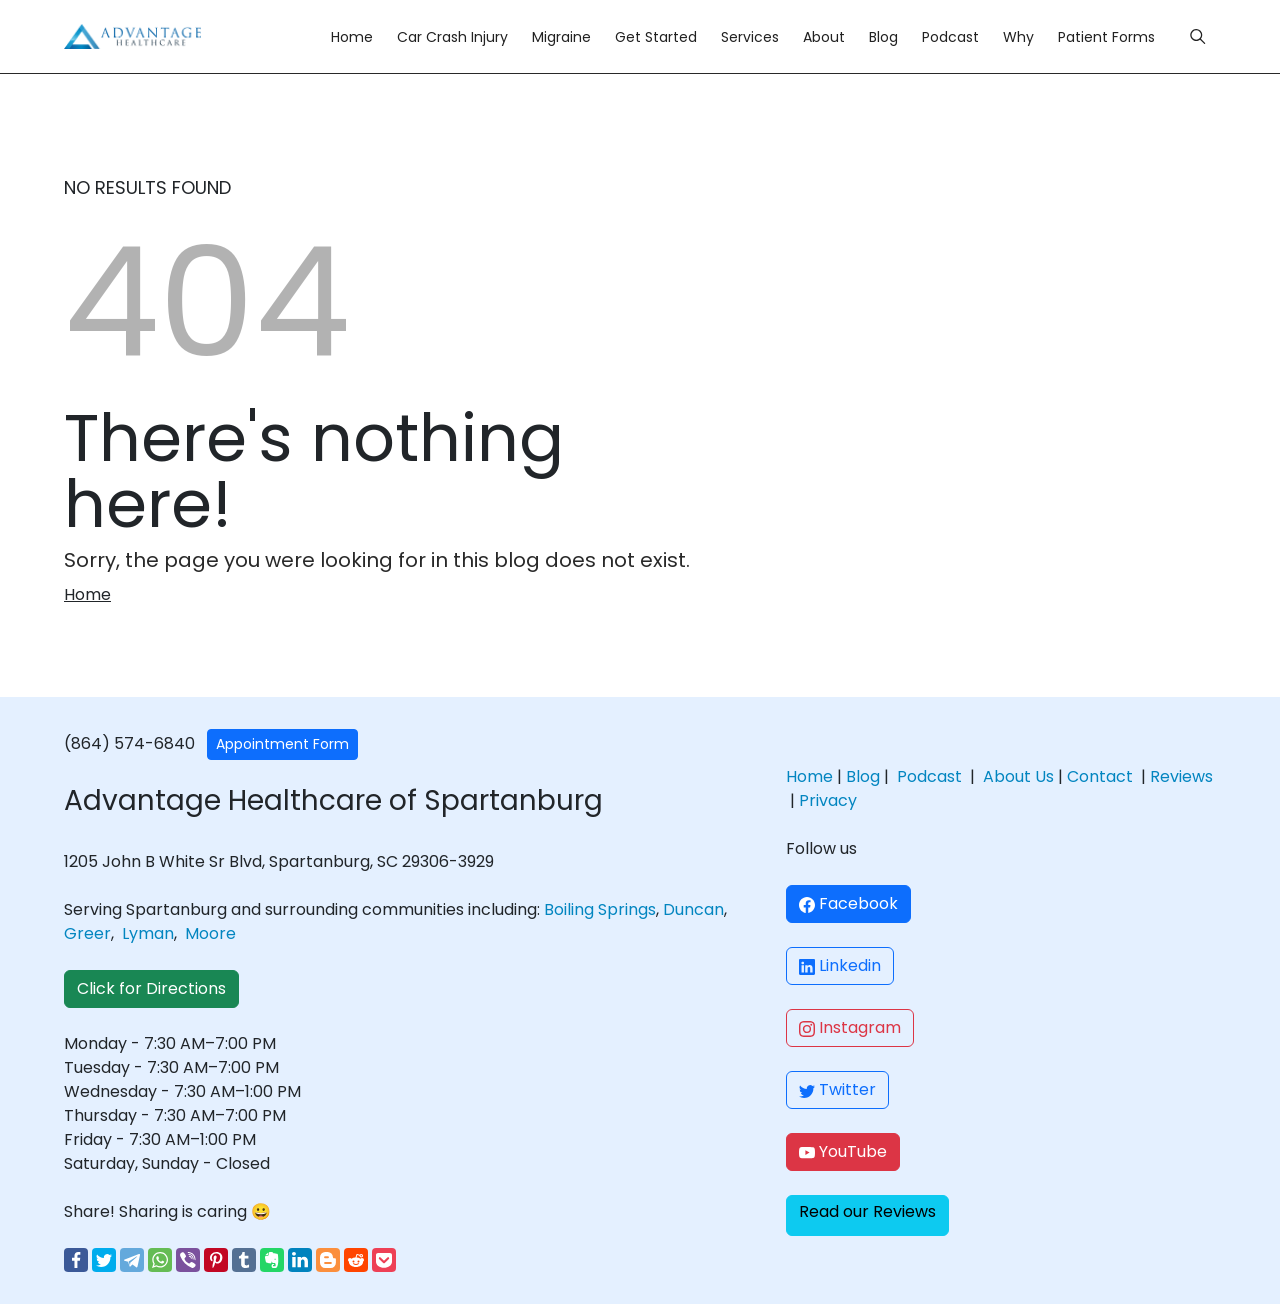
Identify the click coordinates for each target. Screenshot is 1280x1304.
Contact (1100, 776)
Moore (210, 933)
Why (1018, 37)
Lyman (148, 933)
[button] (867, 1215)
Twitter (837, 1089)
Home (352, 37)
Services (750, 37)
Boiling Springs (600, 909)
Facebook (848, 903)
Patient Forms (1106, 37)
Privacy (828, 800)
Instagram (850, 1027)
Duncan (693, 909)
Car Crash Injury (452, 37)
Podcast (950, 37)
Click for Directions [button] (151, 988)
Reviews (1181, 776)
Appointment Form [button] (282, 744)
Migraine (561, 37)
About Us (1018, 776)
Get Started (656, 37)
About (824, 37)
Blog (883, 37)
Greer (87, 933)
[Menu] (1197, 36)
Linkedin (840, 965)
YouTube (843, 1151)
